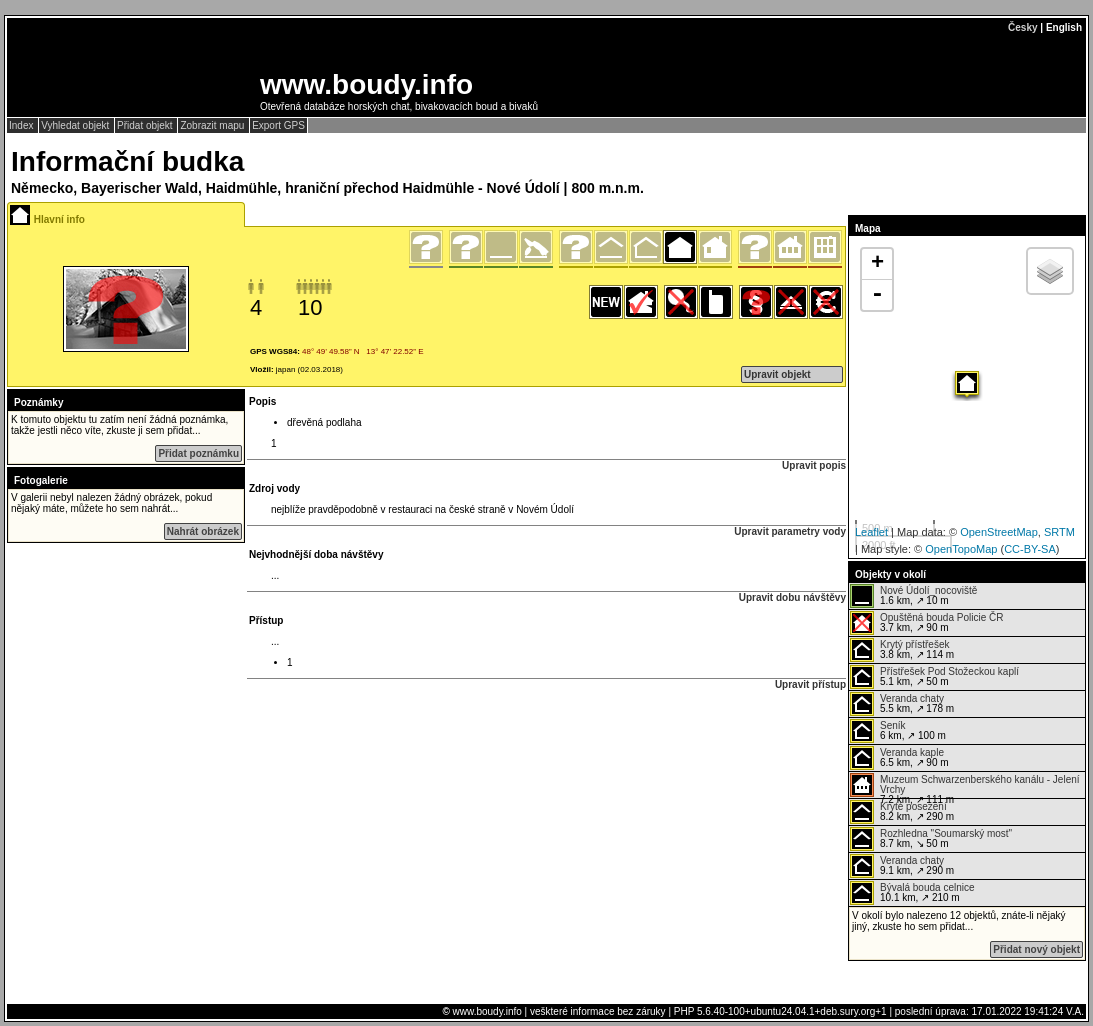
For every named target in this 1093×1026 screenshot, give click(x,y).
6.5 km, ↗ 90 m (899, 758)
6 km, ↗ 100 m (898, 731)
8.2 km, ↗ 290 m (902, 812)
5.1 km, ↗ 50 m (934, 677)
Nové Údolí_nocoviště (928, 590)
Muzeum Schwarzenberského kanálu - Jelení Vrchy (980, 784)
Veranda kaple (912, 752)
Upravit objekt (777, 374)
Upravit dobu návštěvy (792, 597)
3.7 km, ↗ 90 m (926, 623)
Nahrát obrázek (203, 531)
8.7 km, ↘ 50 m (931, 839)
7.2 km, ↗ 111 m (965, 785)
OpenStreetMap (999, 532)
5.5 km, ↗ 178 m (902, 704)
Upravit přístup (810, 684)
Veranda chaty (912, 698)
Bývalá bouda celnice (927, 887)
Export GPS (278, 125)
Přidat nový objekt (1036, 949)
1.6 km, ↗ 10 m (913, 596)
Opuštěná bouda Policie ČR (941, 617)
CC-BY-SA (1030, 549)
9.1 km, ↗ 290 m (902, 866)
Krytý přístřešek (914, 644)
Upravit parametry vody (790, 531)
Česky (1022, 27)
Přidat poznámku (198, 453)
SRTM (1059, 532)
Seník (893, 725)
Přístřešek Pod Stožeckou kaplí (949, 671)
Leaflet (871, 532)
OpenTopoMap (961, 549)
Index (22, 125)
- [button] (877, 295)
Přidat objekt (146, 125)
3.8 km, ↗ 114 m (902, 650)
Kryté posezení (913, 806)
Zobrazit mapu (213, 125)
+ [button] (877, 264)
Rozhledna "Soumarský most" (946, 833)
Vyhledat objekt (76, 125)
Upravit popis (814, 465)
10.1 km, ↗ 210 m (912, 893)
